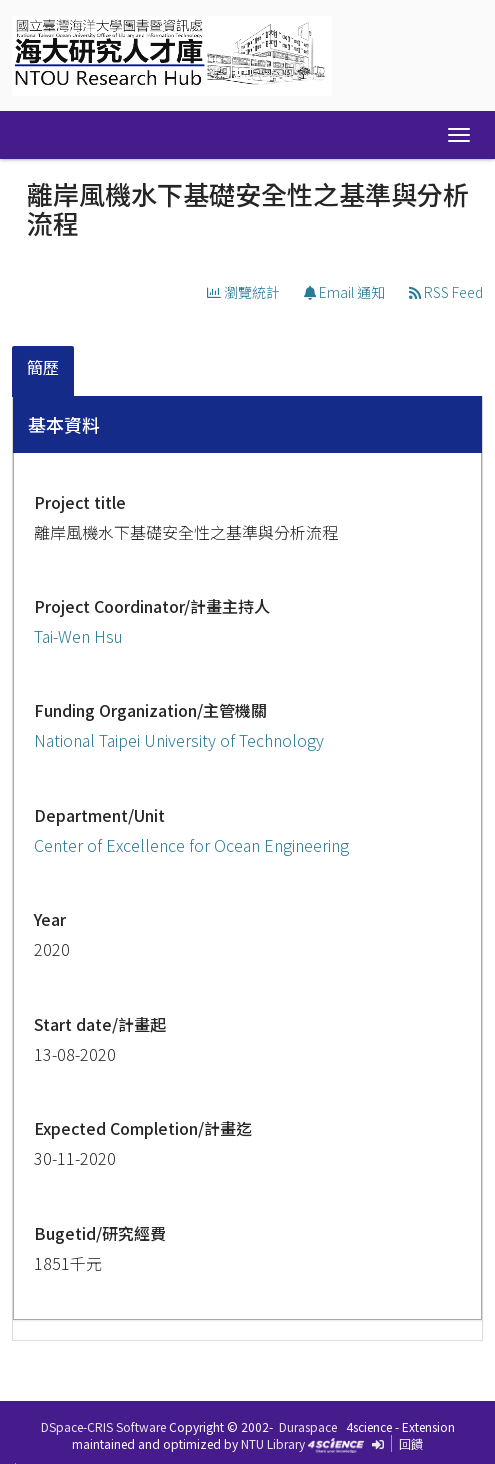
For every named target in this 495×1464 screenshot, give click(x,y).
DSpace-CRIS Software (103, 1426)
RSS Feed (446, 292)
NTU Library (273, 1443)
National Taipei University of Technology (179, 740)
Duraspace (308, 1426)
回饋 (411, 1443)
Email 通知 (344, 292)
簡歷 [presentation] (43, 367)
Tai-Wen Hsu (78, 636)
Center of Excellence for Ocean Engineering (191, 845)
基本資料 (64, 424)
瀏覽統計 (243, 292)
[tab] (44, 371)
